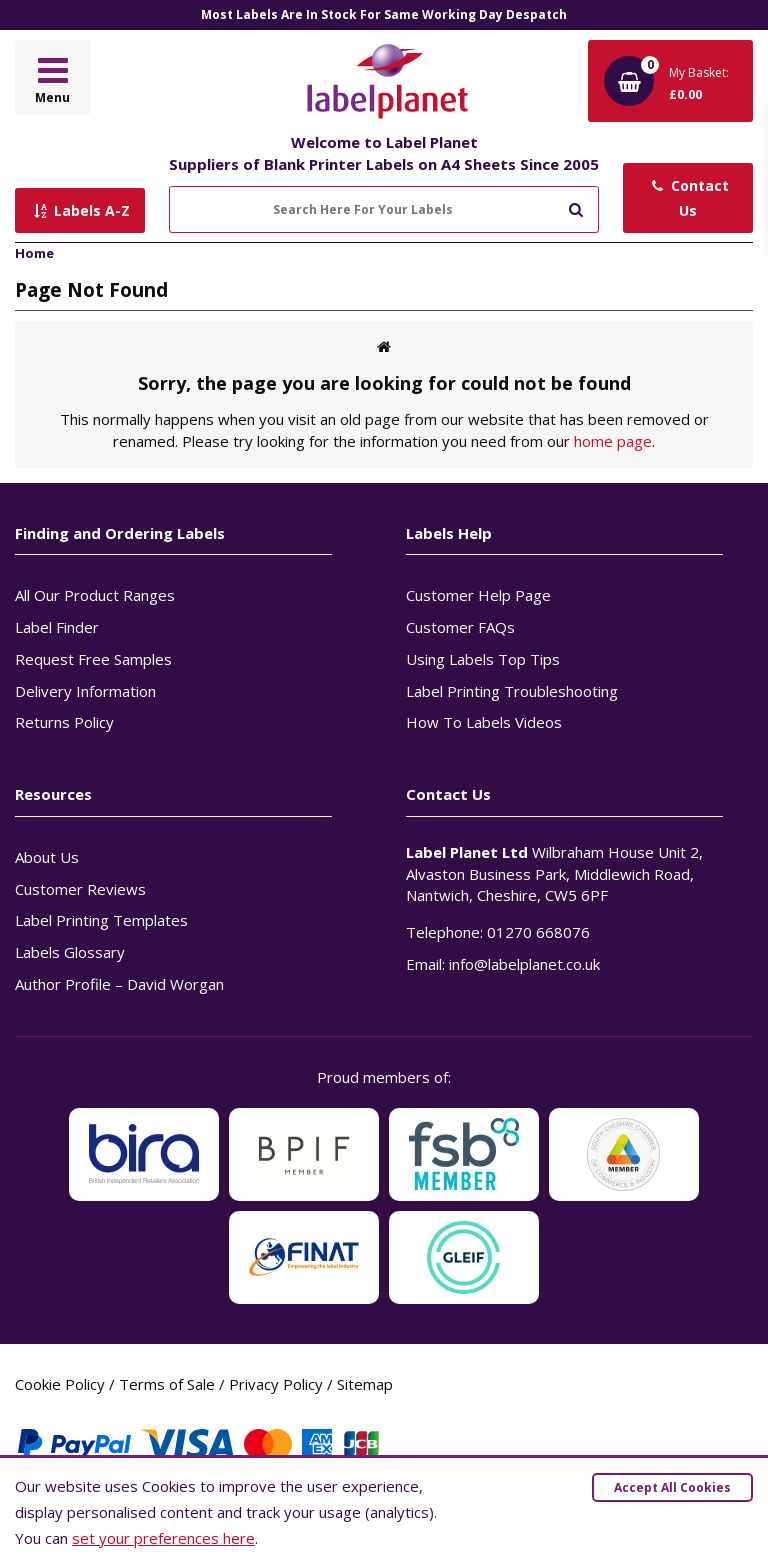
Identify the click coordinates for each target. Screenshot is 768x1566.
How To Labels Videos (484, 722)
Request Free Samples (93, 659)
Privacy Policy (276, 1384)
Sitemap (365, 1384)
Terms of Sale (167, 1384)
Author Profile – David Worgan (119, 984)
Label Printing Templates (101, 920)
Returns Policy (64, 722)
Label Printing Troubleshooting (512, 691)
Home (34, 253)
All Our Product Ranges (95, 595)
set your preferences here (163, 1538)
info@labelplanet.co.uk (524, 964)
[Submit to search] (575, 207)
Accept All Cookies (672, 1487)
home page (613, 441)
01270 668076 (538, 932)
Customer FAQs (460, 627)
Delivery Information (85, 691)
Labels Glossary (70, 952)
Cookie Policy (60, 1384)
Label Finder (57, 627)
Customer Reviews (80, 889)
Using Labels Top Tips (483, 659)
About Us (47, 857)
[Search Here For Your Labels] (384, 209)
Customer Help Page (478, 595)
